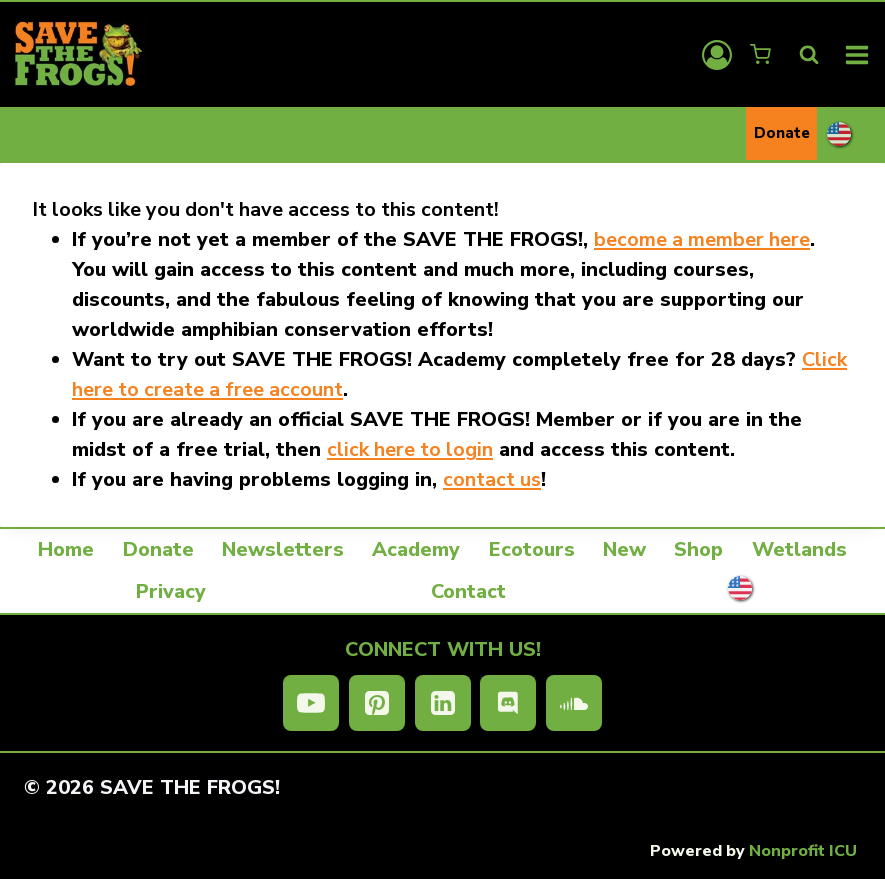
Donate (782, 133)
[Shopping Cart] (762, 54)
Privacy (171, 591)
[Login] (717, 55)
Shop (698, 549)
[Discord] (508, 703)
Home (66, 549)
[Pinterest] (377, 703)
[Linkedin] (443, 703)
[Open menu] (857, 54)
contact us (492, 479)
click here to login (410, 449)
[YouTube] (311, 703)
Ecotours (532, 549)
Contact (468, 591)
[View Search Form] (809, 55)
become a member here (702, 239)
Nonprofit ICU (803, 851)
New (624, 549)
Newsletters (283, 549)
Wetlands (799, 549)
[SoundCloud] (574, 703)
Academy (416, 549)
